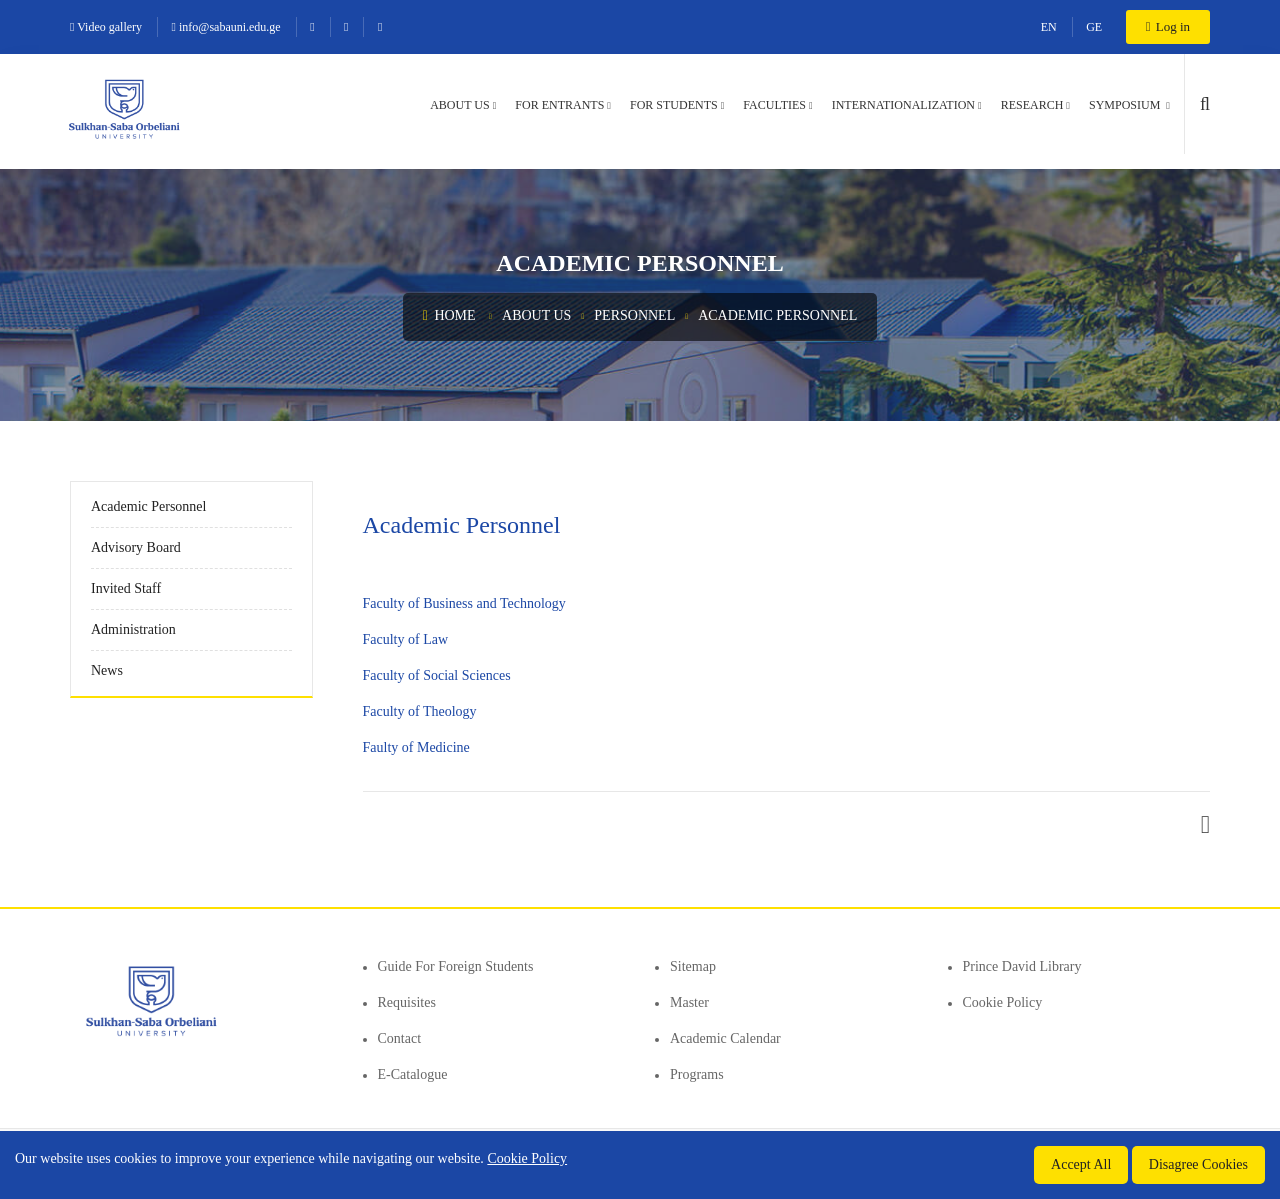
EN (1049, 27)
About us (459, 105)
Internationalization (903, 105)
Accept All (1081, 1164)
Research (1032, 105)
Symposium (1126, 105)
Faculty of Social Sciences (437, 675)
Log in (1168, 26)
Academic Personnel (777, 315)
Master (689, 1002)
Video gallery (106, 27)
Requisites (407, 1002)
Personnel (634, 315)
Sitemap (693, 966)
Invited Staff (126, 588)
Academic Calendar (725, 1038)
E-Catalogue (413, 1074)
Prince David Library (1022, 966)
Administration (133, 629)
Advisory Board (136, 547)
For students (674, 105)
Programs (697, 1074)
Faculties (774, 105)
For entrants (559, 105)
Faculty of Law (406, 639)
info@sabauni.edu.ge (226, 27)
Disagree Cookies (1198, 1164)
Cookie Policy (1003, 1002)
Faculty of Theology (420, 711)
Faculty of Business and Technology (464, 603)
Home (449, 315)
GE (1094, 27)
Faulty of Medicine (416, 747)
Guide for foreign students (456, 966)
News (107, 670)
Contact (400, 1038)
